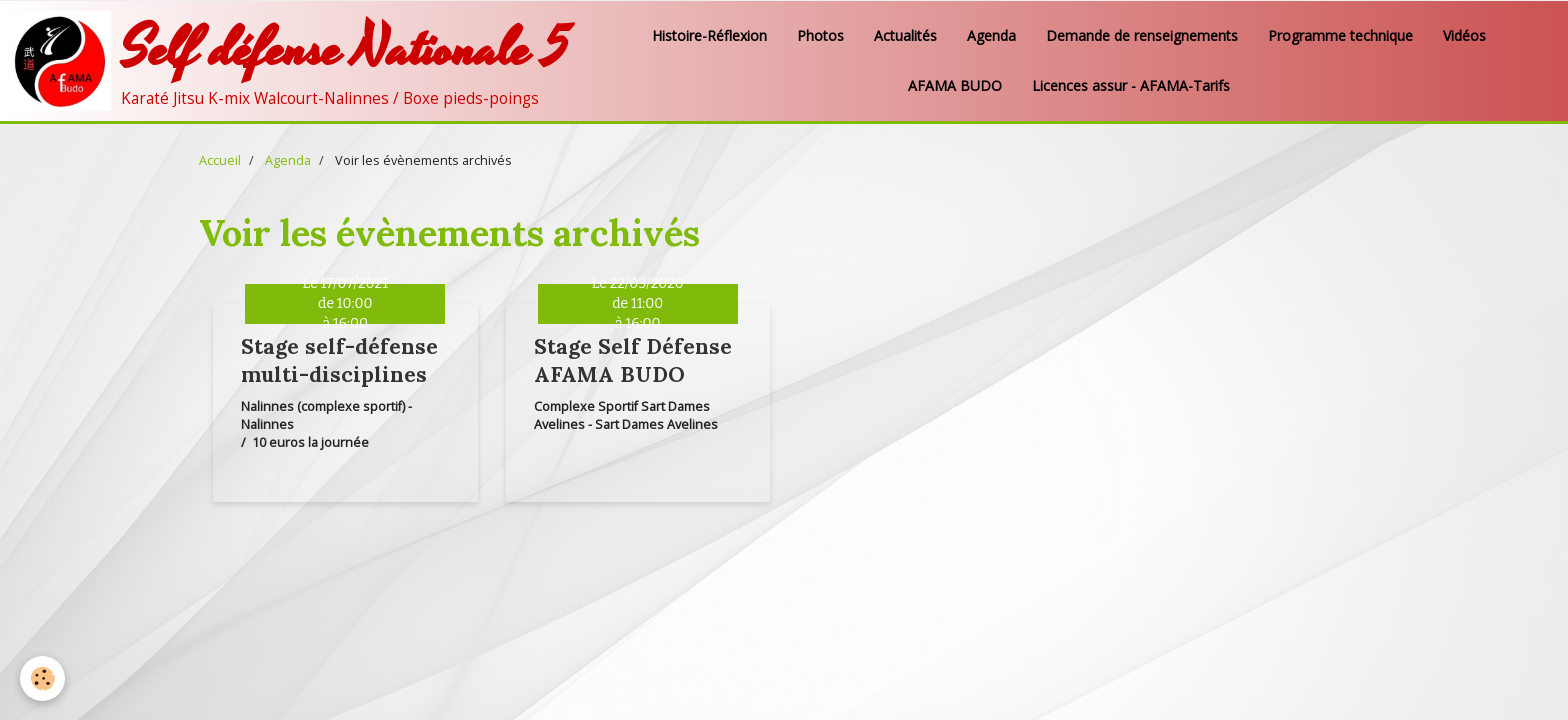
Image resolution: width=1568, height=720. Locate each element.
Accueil (220, 160)
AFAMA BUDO (955, 85)
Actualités (905, 35)
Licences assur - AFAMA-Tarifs (1131, 85)
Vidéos (1464, 35)
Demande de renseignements (1142, 35)
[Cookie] (42, 678)
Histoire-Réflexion (709, 35)
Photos (820, 35)
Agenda (991, 35)
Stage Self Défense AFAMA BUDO (633, 360)
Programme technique (1340, 35)
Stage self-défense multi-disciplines (339, 360)
